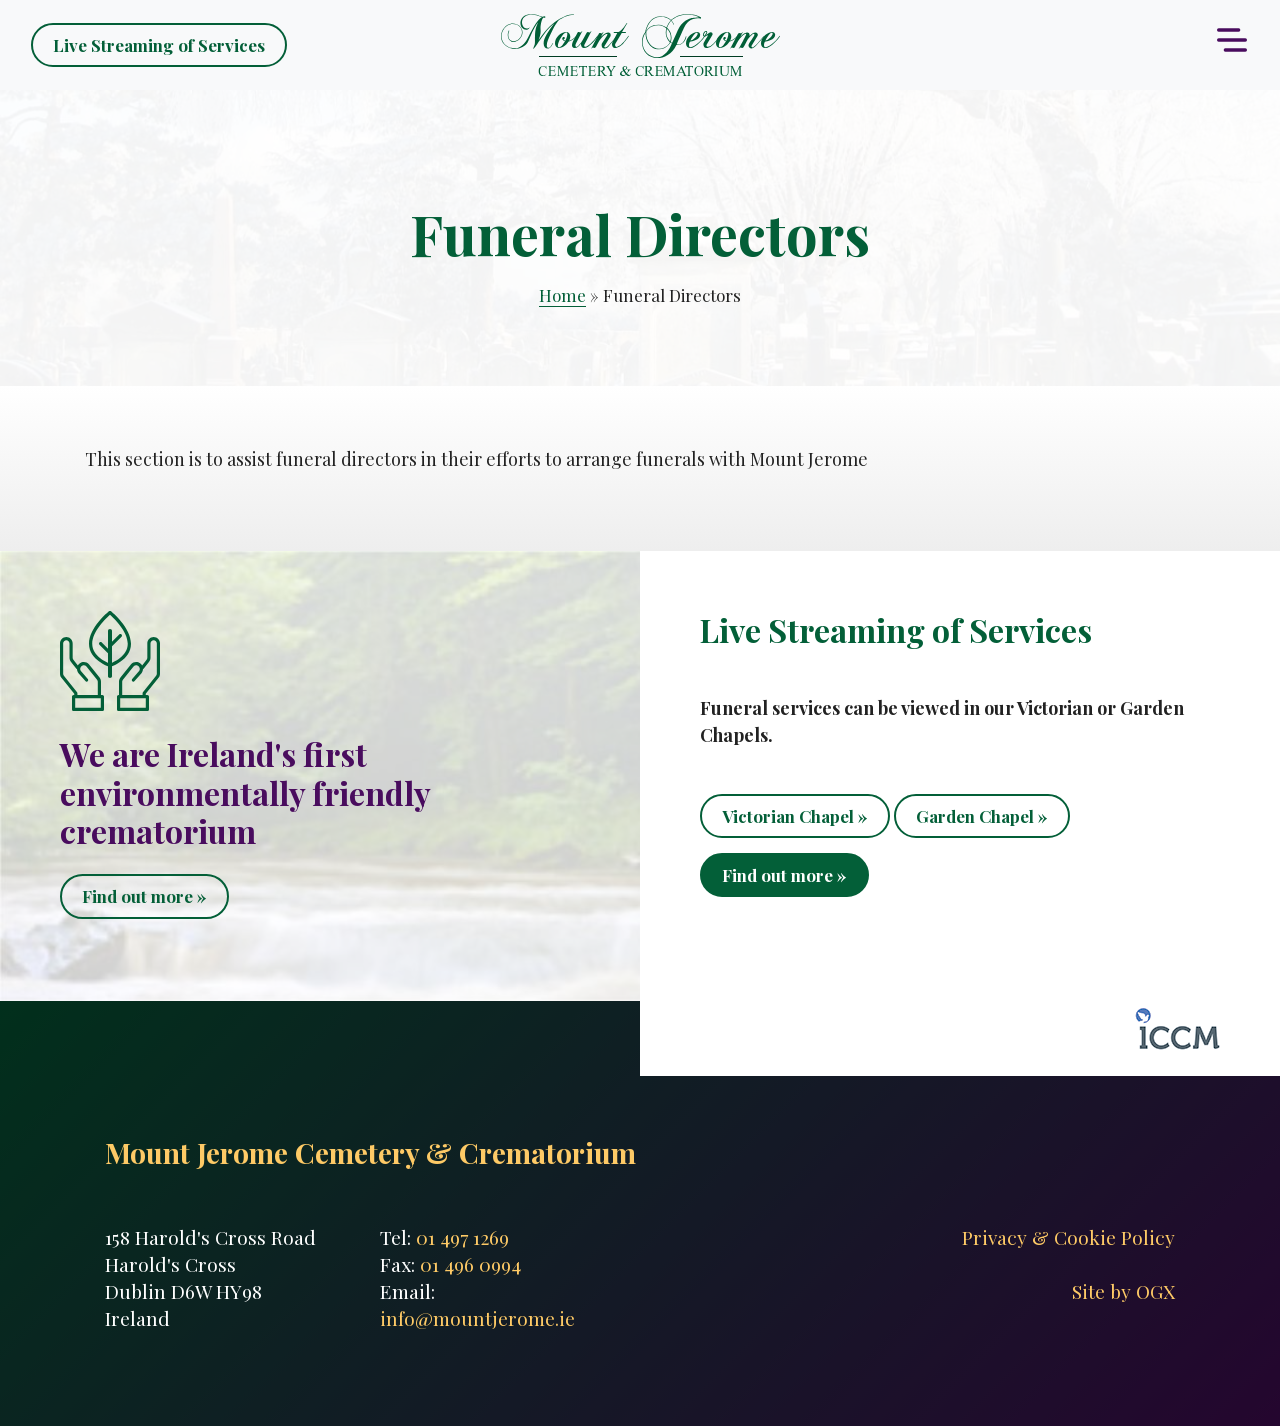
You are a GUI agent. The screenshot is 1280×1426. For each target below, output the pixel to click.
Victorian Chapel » (795, 816)
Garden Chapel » (982, 816)
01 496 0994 (470, 1264)
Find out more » (144, 896)
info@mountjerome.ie (477, 1318)
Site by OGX (1123, 1291)
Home (562, 295)
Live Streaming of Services (159, 45)
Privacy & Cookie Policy (1068, 1237)
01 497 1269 (462, 1237)
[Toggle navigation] (1232, 40)
